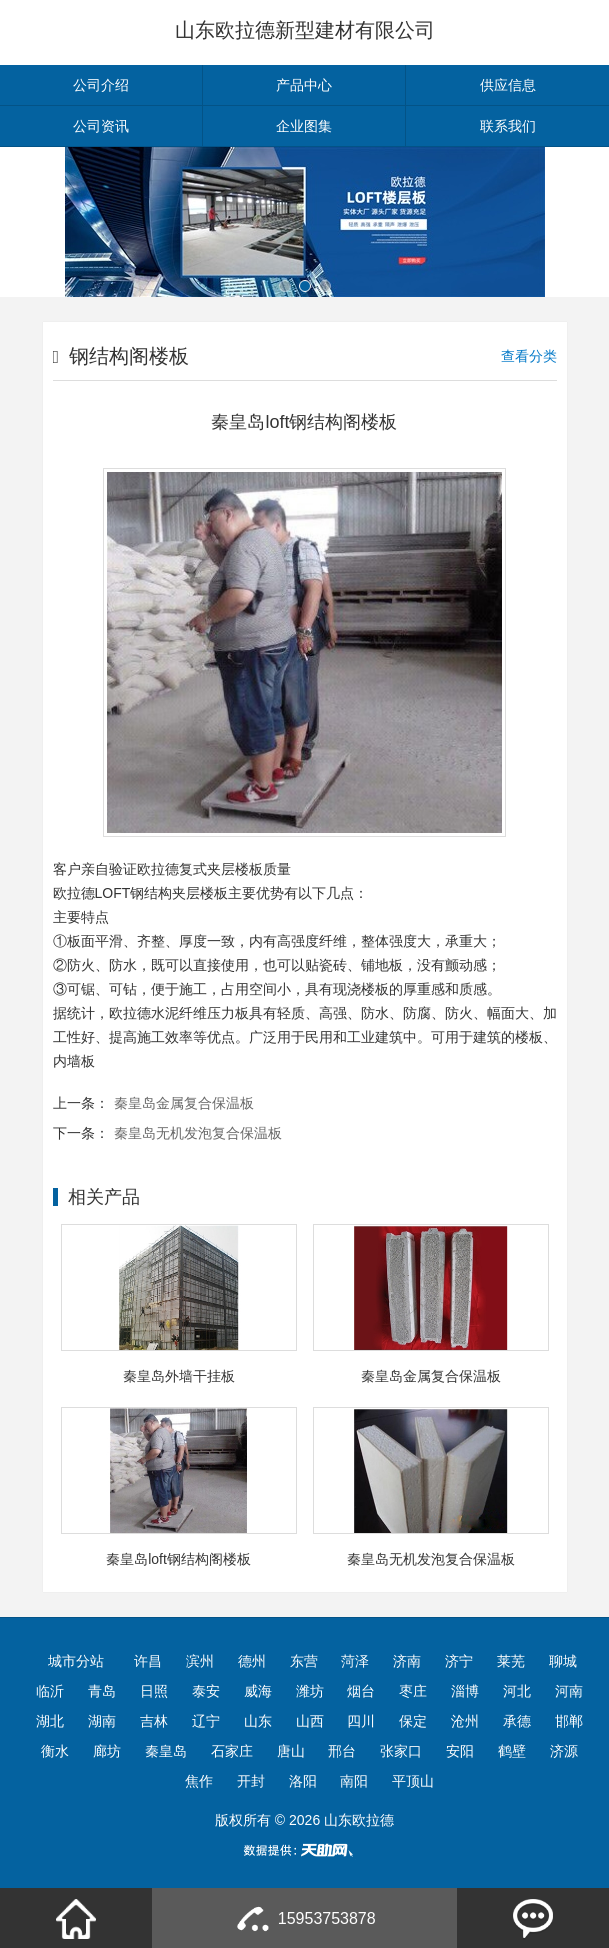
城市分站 (76, 1661)
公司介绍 (101, 85)
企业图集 (304, 126)
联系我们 (508, 126)
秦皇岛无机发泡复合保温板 (198, 1133)
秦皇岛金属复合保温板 (184, 1103)
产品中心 (304, 85)
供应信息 (508, 85)
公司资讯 (101, 126)
